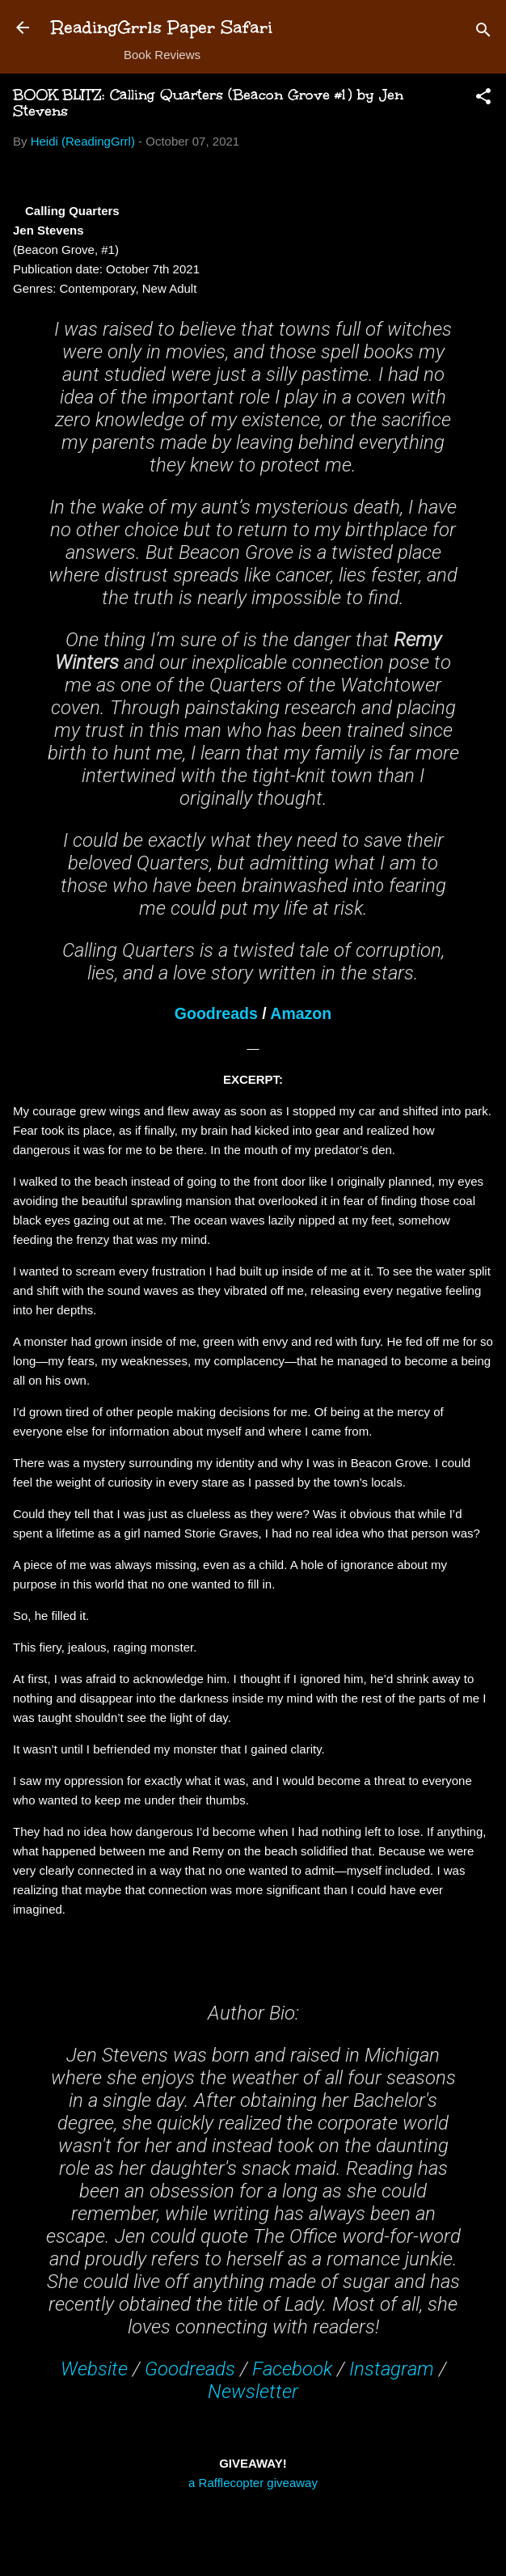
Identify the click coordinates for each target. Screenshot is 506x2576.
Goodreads (216, 1013)
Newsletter (253, 2391)
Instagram (391, 2369)
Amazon (300, 1013)
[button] (483, 99)
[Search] (483, 32)
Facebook (292, 2369)
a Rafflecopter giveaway (253, 2482)
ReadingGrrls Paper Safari (162, 27)
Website (94, 2369)
